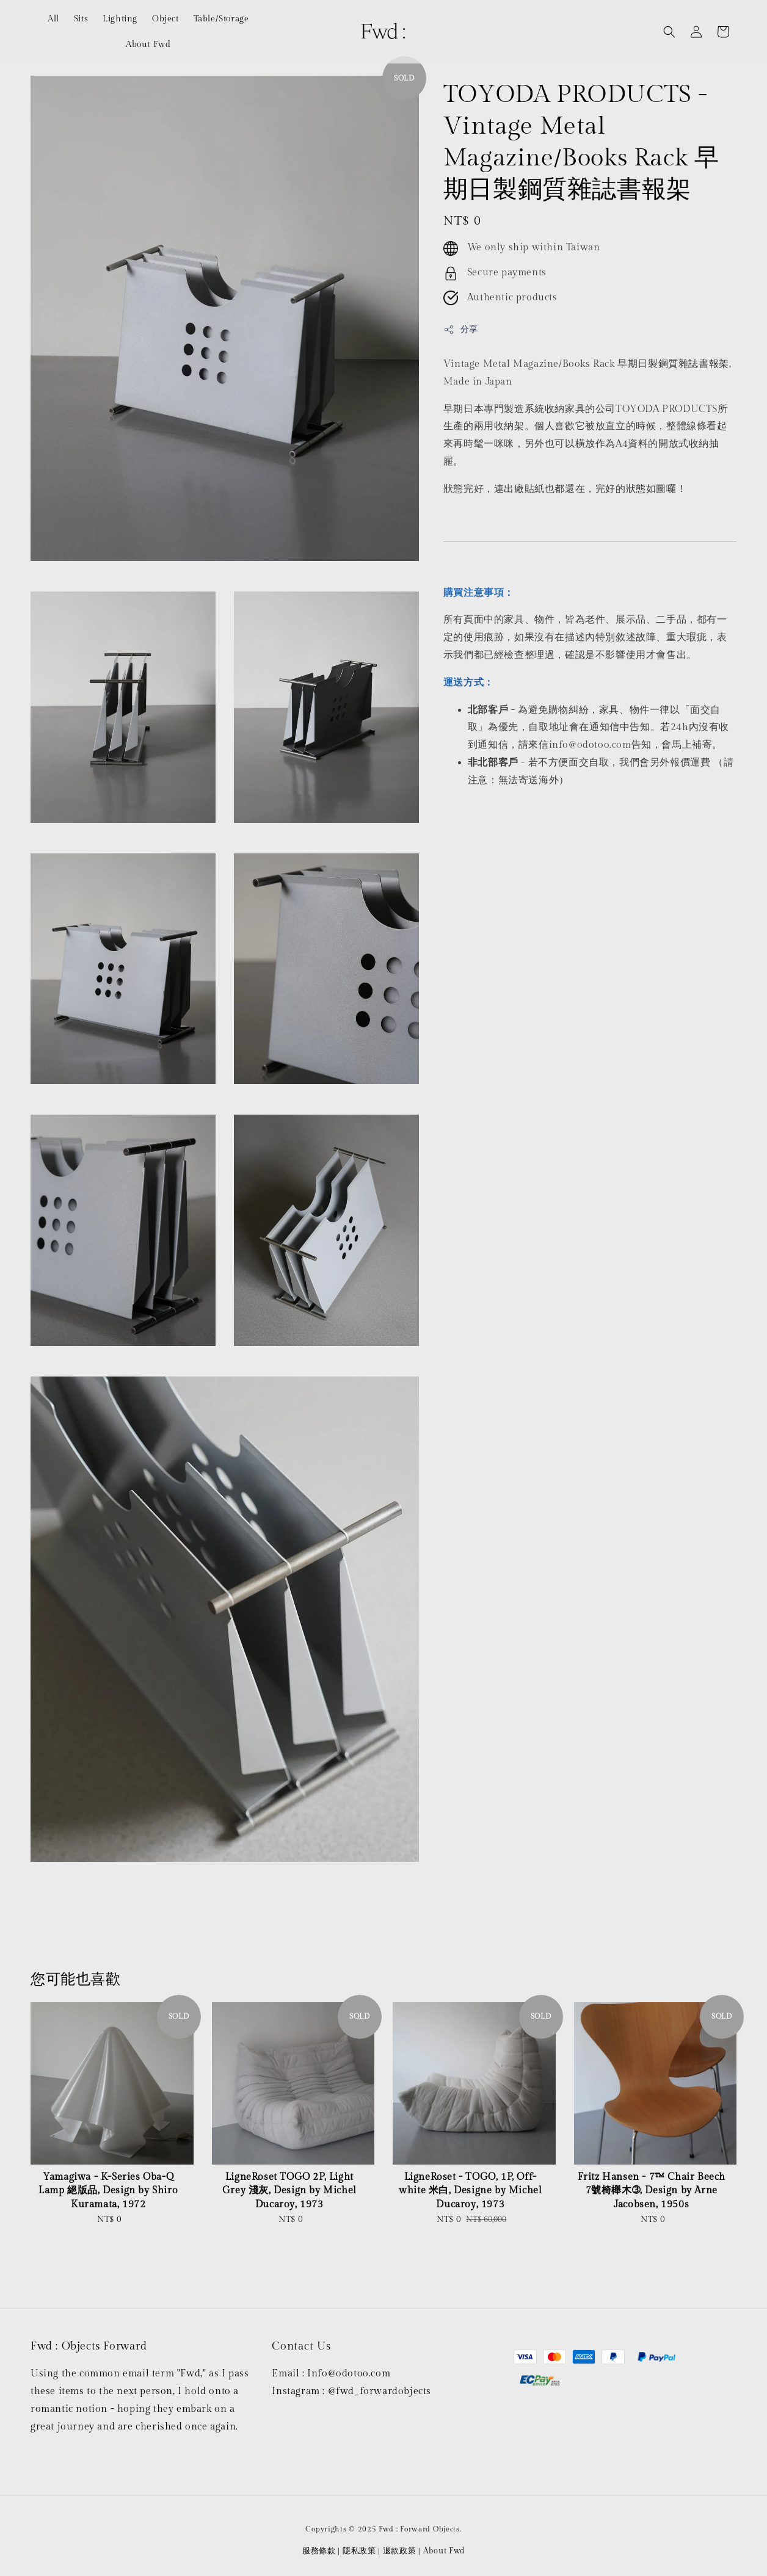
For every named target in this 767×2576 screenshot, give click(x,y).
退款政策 (399, 2551)
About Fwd (148, 44)
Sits (81, 19)
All (53, 19)
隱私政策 (359, 2551)
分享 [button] (460, 329)
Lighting (120, 19)
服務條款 (319, 2551)
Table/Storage (221, 19)
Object (165, 19)
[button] (669, 31)
